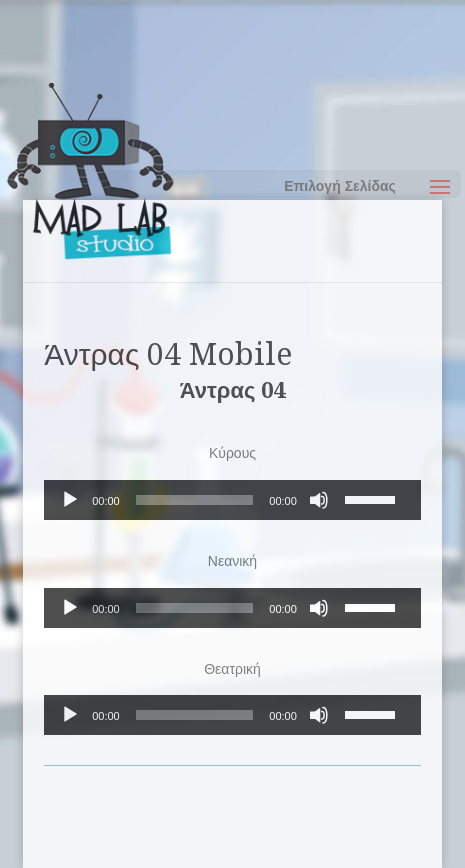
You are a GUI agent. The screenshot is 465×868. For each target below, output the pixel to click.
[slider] (195, 500)
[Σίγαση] (319, 500)
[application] (232, 500)
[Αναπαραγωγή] (70, 500)
